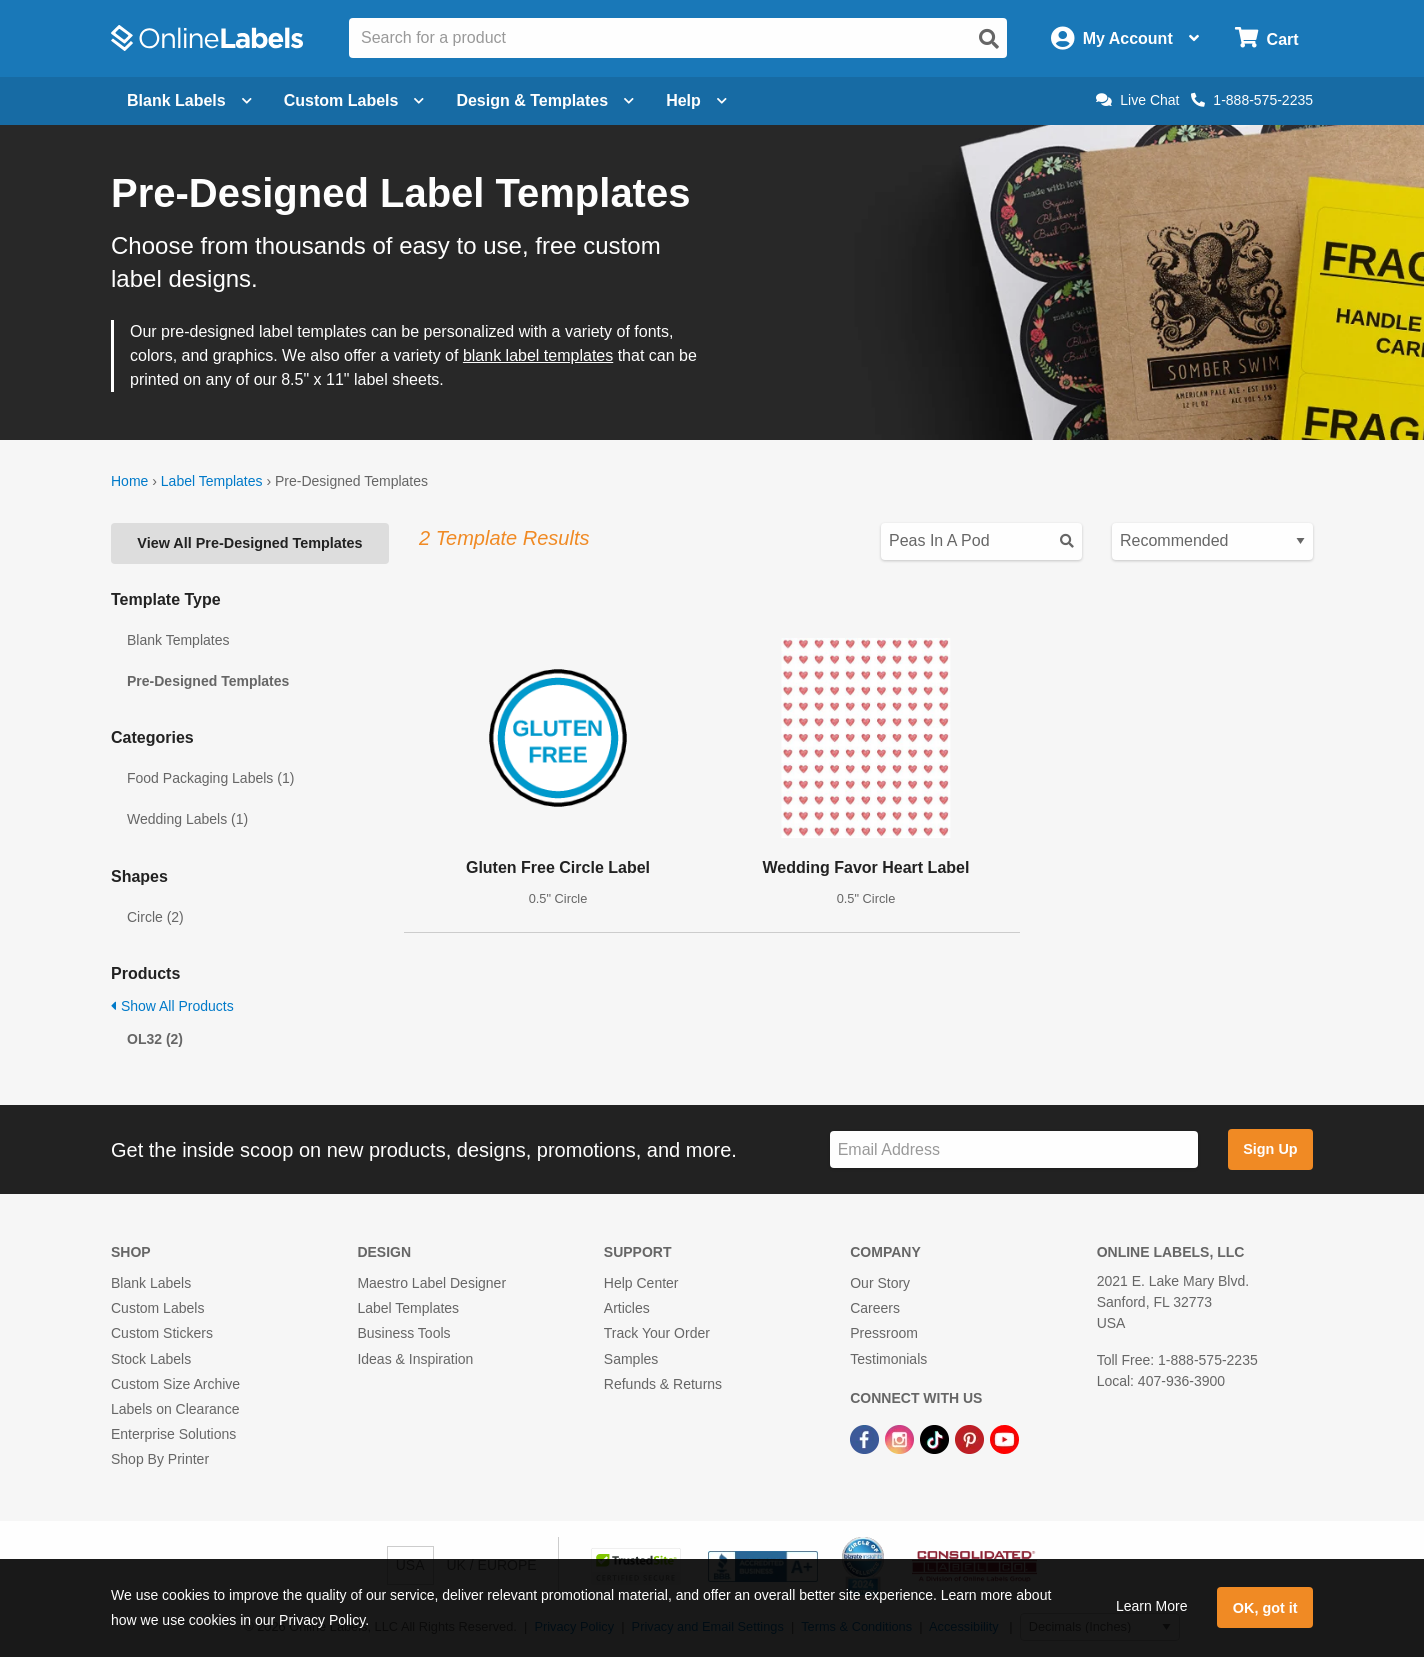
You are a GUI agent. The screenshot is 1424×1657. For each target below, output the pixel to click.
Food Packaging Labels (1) (210, 778)
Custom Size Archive (175, 1384)
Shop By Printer (160, 1459)
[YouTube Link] (1004, 1438)
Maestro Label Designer (431, 1283)
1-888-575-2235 (1252, 100)
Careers (875, 1308)
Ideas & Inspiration (415, 1359)
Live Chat (1137, 100)
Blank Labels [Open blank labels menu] (189, 100)
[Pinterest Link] (971, 1438)
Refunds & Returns (663, 1384)
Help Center (641, 1283)
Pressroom (884, 1333)
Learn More (1152, 1606)
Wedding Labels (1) (187, 819)
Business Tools (403, 1333)
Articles (627, 1308)
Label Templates (212, 481)
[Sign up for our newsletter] (1014, 1149)
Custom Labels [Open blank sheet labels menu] (354, 100)
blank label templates (538, 355)
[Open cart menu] (1266, 38)
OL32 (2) (155, 1039)
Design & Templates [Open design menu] (545, 100)
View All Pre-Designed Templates (249, 543)
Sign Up (1270, 1149)
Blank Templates (178, 640)
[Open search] (989, 39)
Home (129, 481)
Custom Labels (157, 1308)
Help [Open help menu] (696, 100)
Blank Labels (151, 1283)
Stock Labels (151, 1359)
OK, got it (1265, 1608)
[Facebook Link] (866, 1438)
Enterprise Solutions (173, 1434)
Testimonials (888, 1359)
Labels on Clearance (175, 1409)
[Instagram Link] (901, 1438)
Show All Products (172, 1006)
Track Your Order (657, 1333)
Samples (631, 1359)
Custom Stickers (162, 1333)
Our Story (880, 1283)
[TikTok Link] (936, 1438)
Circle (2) (155, 917)
